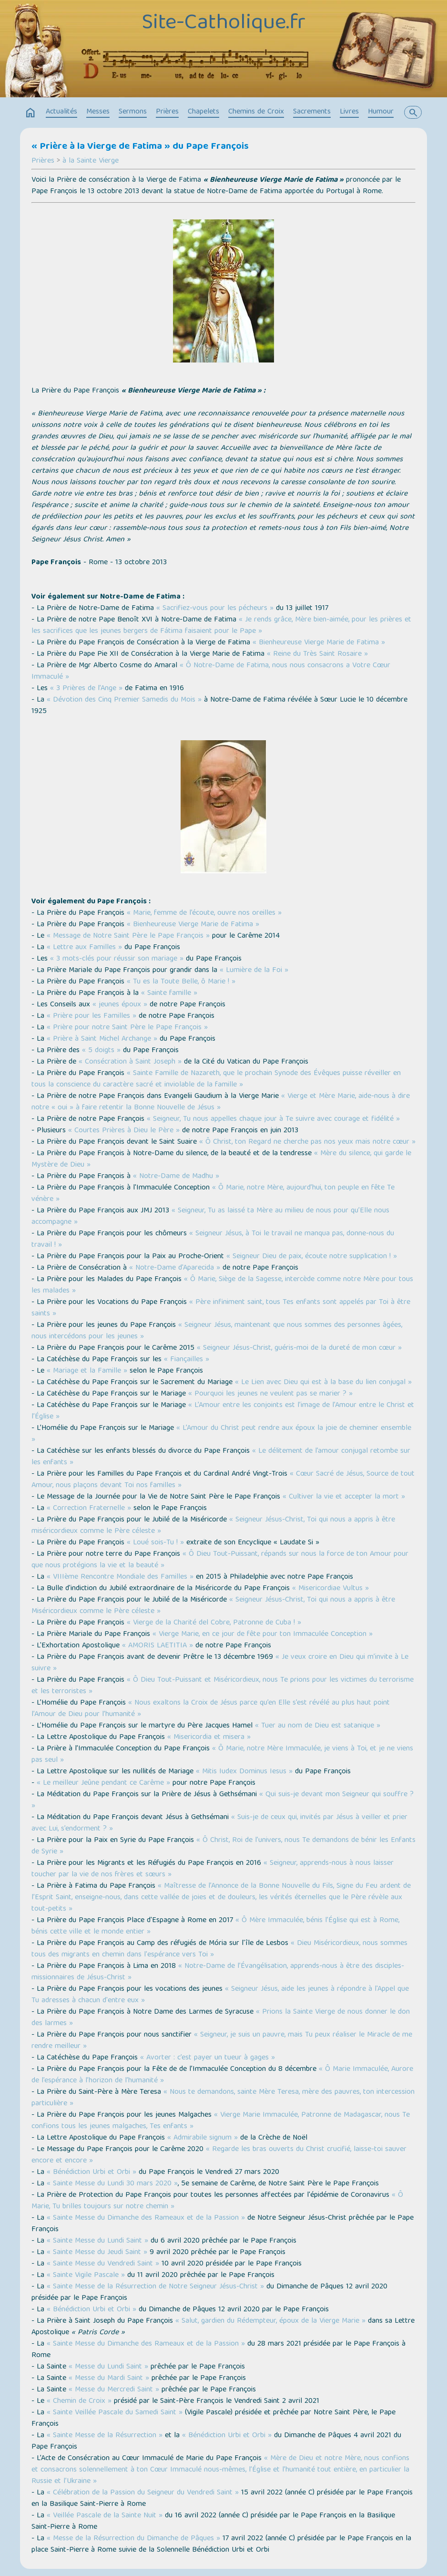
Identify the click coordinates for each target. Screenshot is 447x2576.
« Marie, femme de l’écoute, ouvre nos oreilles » (204, 913)
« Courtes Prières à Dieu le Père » (124, 1131)
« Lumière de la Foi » (254, 970)
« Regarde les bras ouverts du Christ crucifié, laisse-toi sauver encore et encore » (218, 2155)
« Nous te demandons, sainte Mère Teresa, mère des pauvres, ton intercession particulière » (223, 2098)
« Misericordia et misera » (209, 1737)
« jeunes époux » (119, 1005)
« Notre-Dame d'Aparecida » (174, 1268)
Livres (349, 112)
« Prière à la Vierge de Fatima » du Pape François (140, 146)
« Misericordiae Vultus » (330, 1588)
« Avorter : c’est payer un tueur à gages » (207, 2058)
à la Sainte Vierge (90, 161)
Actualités (61, 112)
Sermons (133, 112)
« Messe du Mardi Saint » (109, 2378)
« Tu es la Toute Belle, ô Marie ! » (181, 982)
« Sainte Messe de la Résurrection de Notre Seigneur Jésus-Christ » (155, 2287)
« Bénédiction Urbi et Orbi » (91, 2172)
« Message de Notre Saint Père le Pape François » (128, 936)
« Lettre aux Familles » (84, 947)
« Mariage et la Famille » (87, 1371)
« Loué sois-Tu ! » (155, 1543)
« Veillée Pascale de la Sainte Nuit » (105, 2516)
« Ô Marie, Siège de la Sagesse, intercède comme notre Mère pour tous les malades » (222, 1285)
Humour (381, 112)
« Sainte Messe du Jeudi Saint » (97, 2252)
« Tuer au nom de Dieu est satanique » (317, 1726)
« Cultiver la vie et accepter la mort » (344, 1497)
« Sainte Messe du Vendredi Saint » (103, 2264)
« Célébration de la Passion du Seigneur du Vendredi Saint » (143, 2493)
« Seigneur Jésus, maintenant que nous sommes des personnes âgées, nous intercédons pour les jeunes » (216, 1331)
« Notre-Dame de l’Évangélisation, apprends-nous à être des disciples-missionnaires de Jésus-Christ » (217, 1972)
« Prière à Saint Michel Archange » (102, 1039)
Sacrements (312, 112)
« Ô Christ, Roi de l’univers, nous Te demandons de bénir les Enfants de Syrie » (223, 1846)
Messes (98, 112)
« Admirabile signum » (202, 2138)
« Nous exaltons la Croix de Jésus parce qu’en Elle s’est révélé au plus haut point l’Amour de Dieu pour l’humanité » (210, 1709)
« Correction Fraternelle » (89, 1508)
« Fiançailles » (186, 1359)
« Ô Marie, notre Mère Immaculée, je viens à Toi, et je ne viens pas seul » (222, 1754)
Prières (167, 112)
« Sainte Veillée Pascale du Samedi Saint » (115, 2413)
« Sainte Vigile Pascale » (86, 2275)
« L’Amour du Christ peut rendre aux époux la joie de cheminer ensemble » (221, 1434)
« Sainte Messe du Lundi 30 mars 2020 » (112, 2184)
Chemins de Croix (256, 112)
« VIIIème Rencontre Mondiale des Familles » (120, 1577)
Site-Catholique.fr (223, 24)
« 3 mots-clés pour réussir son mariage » (116, 959)
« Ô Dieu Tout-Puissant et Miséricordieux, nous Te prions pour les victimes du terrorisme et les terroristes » (222, 1686)
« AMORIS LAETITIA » (157, 1646)
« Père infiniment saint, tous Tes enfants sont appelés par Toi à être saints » (220, 1308)
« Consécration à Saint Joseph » (130, 1062)
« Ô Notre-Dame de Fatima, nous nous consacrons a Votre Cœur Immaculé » (210, 671)
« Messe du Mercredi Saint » (114, 2390)
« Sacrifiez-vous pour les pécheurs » (215, 608)
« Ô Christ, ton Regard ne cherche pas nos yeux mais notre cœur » (307, 1142)
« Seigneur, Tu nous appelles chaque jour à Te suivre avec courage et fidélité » (273, 1119)
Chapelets (203, 112)
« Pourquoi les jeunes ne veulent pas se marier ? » (270, 1394)
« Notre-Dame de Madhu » (176, 1176)
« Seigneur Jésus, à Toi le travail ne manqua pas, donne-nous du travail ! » (212, 1239)
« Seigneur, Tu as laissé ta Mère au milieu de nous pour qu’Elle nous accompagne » (210, 1216)
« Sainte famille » (169, 993)
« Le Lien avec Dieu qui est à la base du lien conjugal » (323, 1382)
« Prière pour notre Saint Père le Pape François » (127, 1028)
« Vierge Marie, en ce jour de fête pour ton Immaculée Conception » (262, 1634)
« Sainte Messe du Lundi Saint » (97, 2241)
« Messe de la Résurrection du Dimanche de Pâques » (133, 2538)
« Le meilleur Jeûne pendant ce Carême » (103, 1783)
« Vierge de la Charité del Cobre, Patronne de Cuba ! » (214, 1623)
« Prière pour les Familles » (91, 1016)
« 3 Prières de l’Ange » (86, 688)
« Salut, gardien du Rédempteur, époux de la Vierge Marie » (270, 2321)
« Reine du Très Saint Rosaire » (317, 654)
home (30, 113)
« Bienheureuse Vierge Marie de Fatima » (319, 643)
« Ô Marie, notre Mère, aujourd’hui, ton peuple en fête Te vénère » (213, 1193)
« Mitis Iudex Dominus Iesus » (244, 1772)
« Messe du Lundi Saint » (108, 2367)
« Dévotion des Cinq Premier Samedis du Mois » (124, 700)
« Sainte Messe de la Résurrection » (105, 2435)
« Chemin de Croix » (79, 2401)
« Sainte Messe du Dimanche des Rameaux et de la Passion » (146, 2218)
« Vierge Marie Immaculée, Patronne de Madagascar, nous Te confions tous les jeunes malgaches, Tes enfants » (220, 2121)
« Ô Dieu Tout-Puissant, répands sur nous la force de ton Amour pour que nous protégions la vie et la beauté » (219, 1560)
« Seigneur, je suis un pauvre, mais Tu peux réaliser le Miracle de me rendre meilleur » (221, 2040)
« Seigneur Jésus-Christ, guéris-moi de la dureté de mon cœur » (299, 1348)
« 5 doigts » (101, 1050)
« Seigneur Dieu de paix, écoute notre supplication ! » (311, 1256)
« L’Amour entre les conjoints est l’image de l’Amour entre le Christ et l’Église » (222, 1411)
